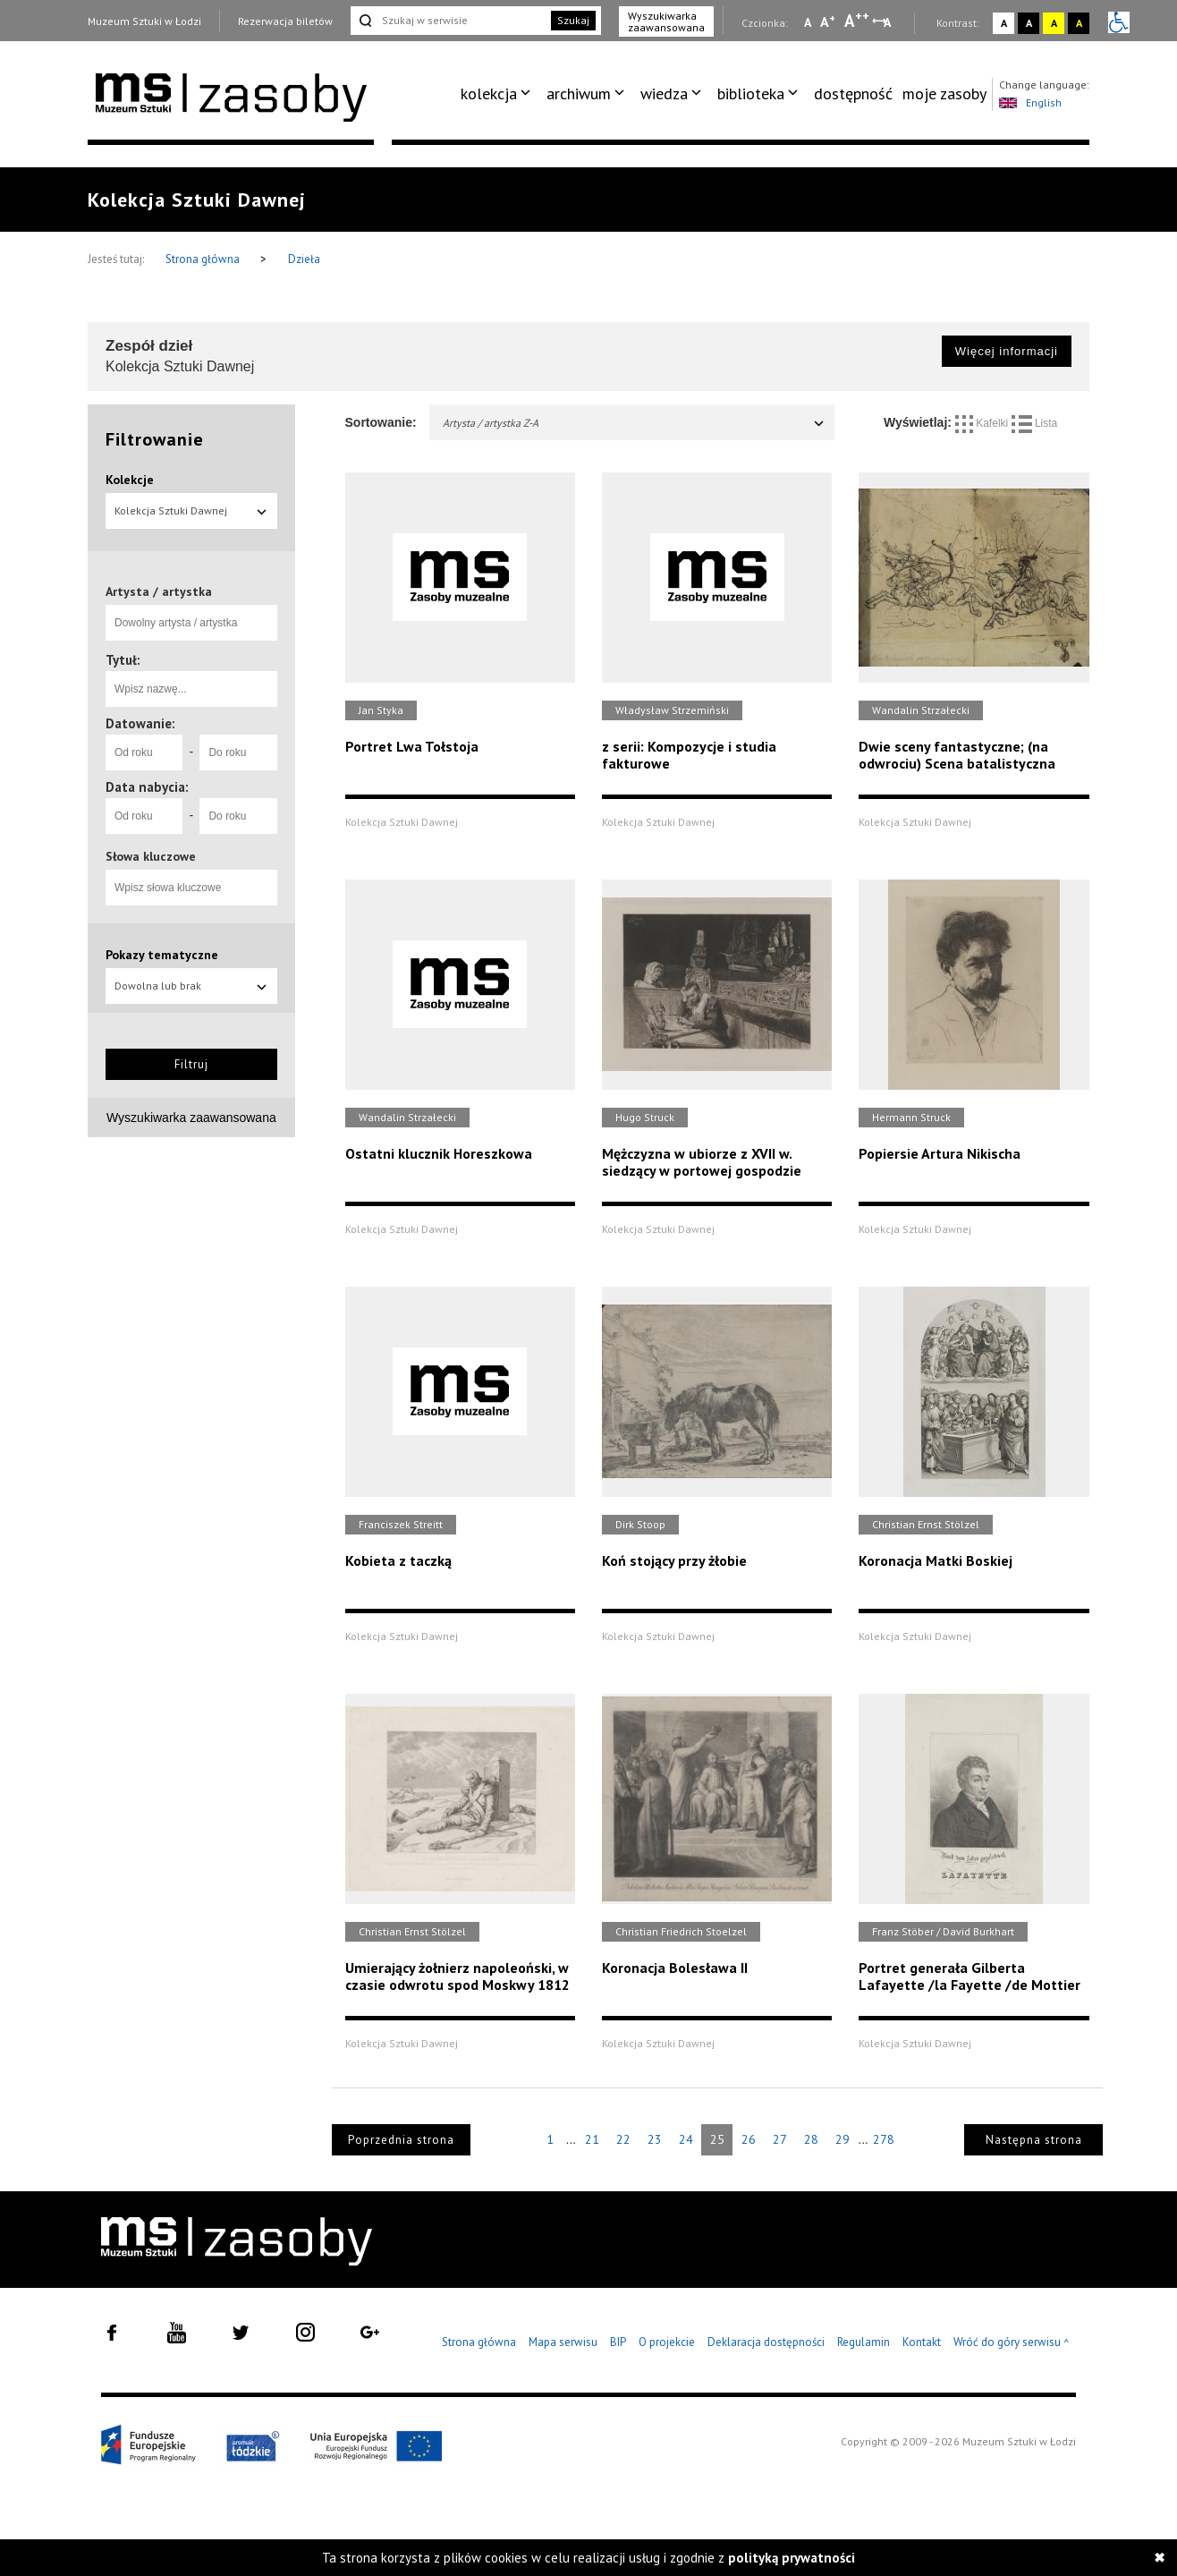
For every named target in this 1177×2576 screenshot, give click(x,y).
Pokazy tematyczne (162, 955)
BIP (618, 2342)
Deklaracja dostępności (766, 2342)
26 (748, 2139)
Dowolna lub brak (191, 985)
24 (686, 2139)
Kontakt (921, 2342)
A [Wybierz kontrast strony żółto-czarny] (1054, 23)
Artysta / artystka (159, 591)
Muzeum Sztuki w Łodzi (144, 21)
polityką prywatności (791, 2557)
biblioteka (750, 93)
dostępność (853, 93)
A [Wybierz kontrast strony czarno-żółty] (1079, 23)
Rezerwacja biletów (285, 21)
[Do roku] (237, 752)
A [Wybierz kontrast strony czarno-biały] (1029, 23)
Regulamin (863, 2342)
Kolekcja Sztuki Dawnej (191, 510)
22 (623, 2139)
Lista (1035, 423)
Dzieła (304, 259)
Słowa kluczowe (151, 856)
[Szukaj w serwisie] (449, 20)
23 (655, 2139)
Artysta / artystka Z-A (634, 422)
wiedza (664, 93)
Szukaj (573, 20)
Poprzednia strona (401, 2139)
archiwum (578, 93)
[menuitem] (499, 94)
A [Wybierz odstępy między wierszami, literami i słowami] (888, 22)
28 (811, 2139)
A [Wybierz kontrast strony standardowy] (1004, 23)
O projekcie (667, 2342)
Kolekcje (130, 480)
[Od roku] (144, 752)
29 (842, 2139)
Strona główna (203, 259)
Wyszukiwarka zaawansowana (666, 21)
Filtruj (191, 1064)
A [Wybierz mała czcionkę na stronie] (807, 22)
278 (883, 2139)
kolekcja (489, 93)
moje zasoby (944, 93)
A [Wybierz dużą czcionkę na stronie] (856, 20)
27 (780, 2139)
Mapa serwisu (563, 2342)
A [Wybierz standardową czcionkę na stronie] (827, 21)
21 (592, 2139)
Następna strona (1034, 2139)
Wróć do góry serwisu (1011, 2342)
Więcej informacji (1006, 351)
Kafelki (983, 423)
